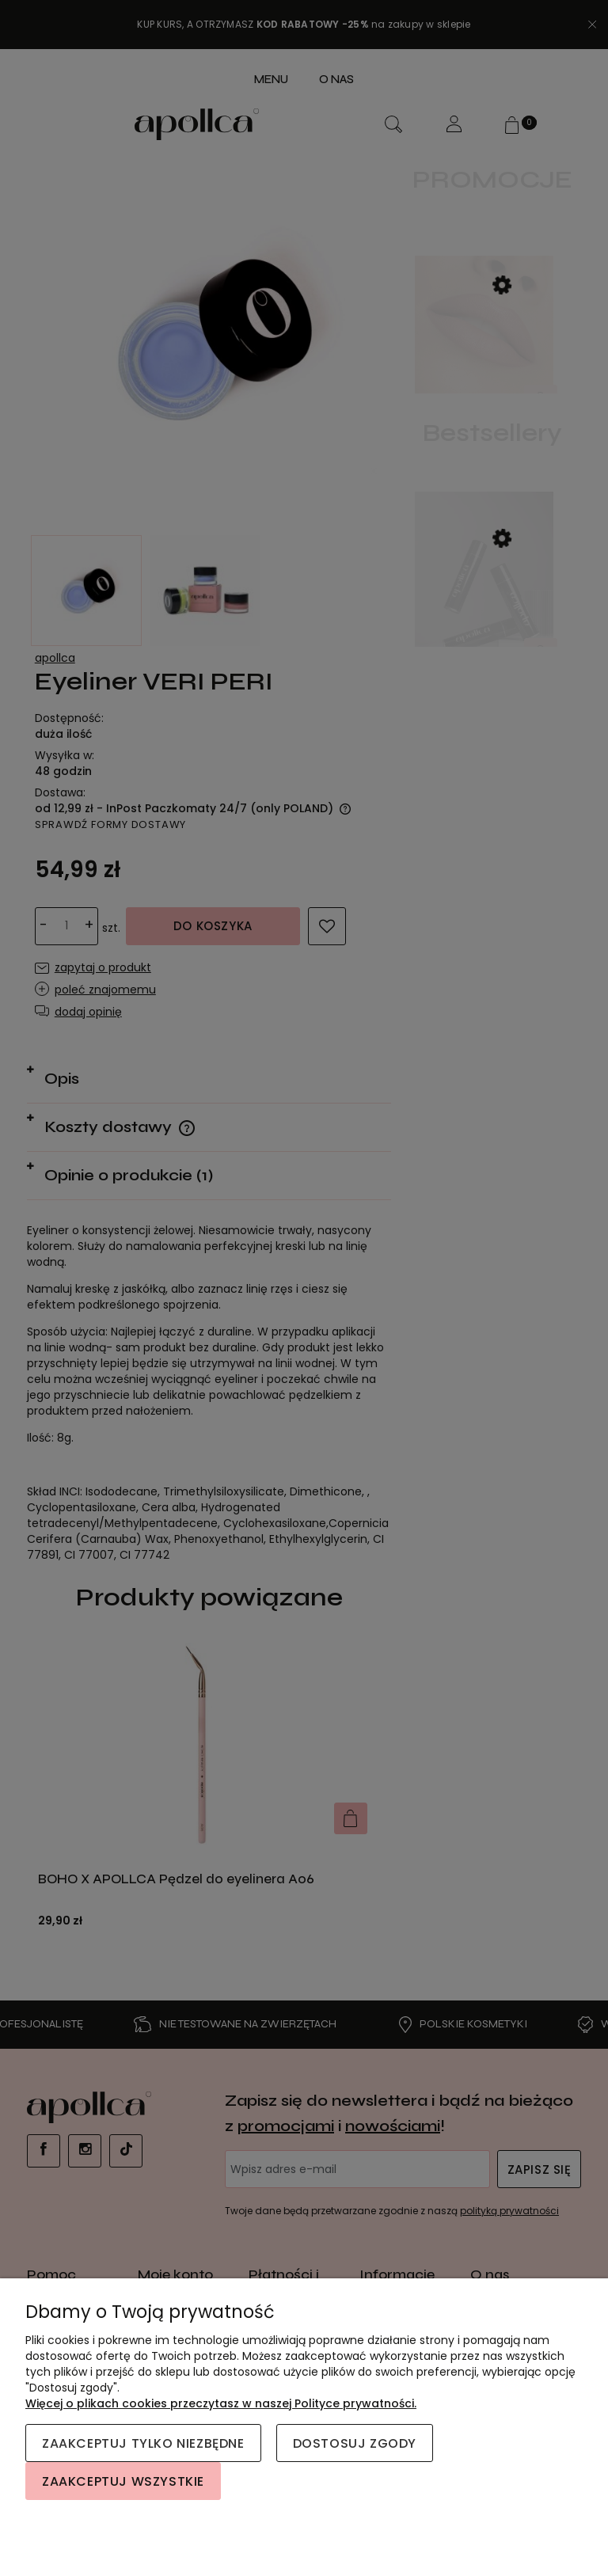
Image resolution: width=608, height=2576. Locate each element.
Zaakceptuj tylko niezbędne (143, 2443)
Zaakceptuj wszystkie (123, 2481)
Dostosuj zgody (354, 2443)
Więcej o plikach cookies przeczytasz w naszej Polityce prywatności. (220, 2403)
